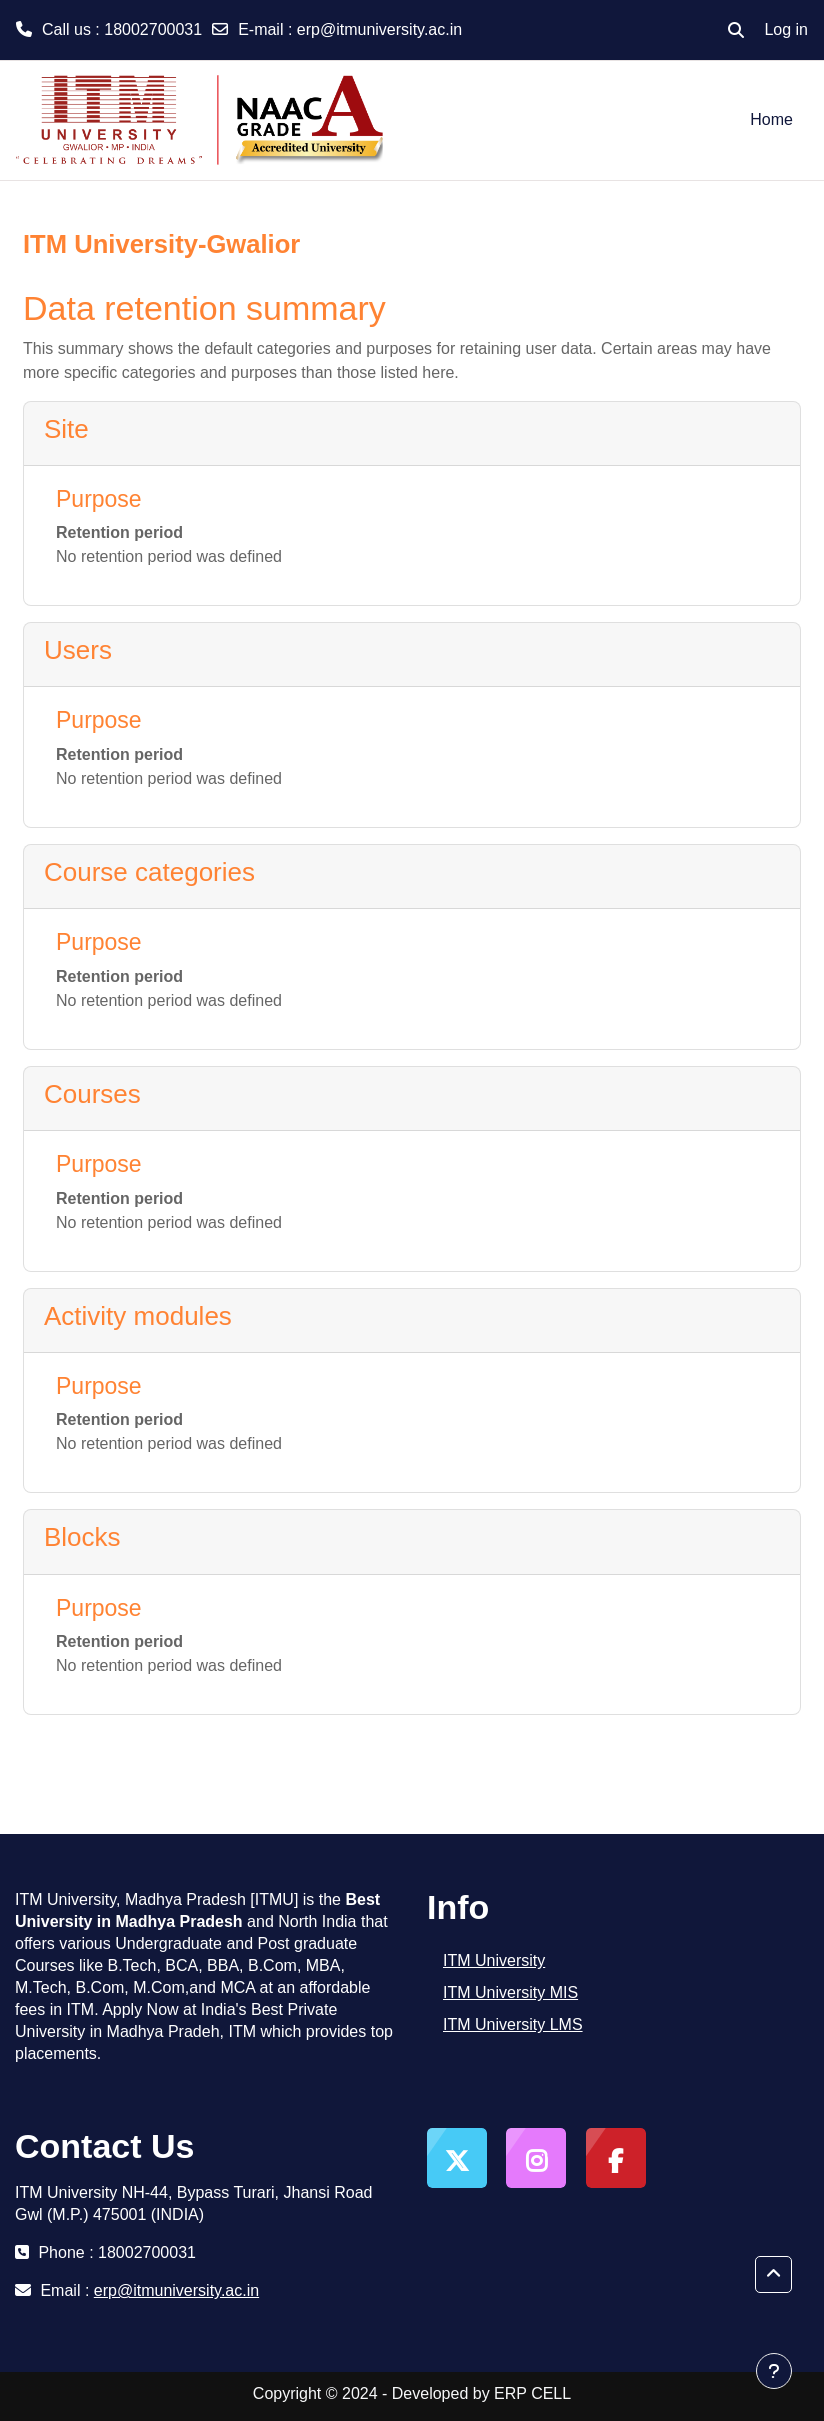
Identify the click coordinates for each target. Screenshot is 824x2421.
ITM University (494, 1960)
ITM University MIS (510, 1992)
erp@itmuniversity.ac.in (379, 29)
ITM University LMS (513, 2024)
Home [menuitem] (771, 119)
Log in (786, 29)
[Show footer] (774, 2371)
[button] (736, 30)
